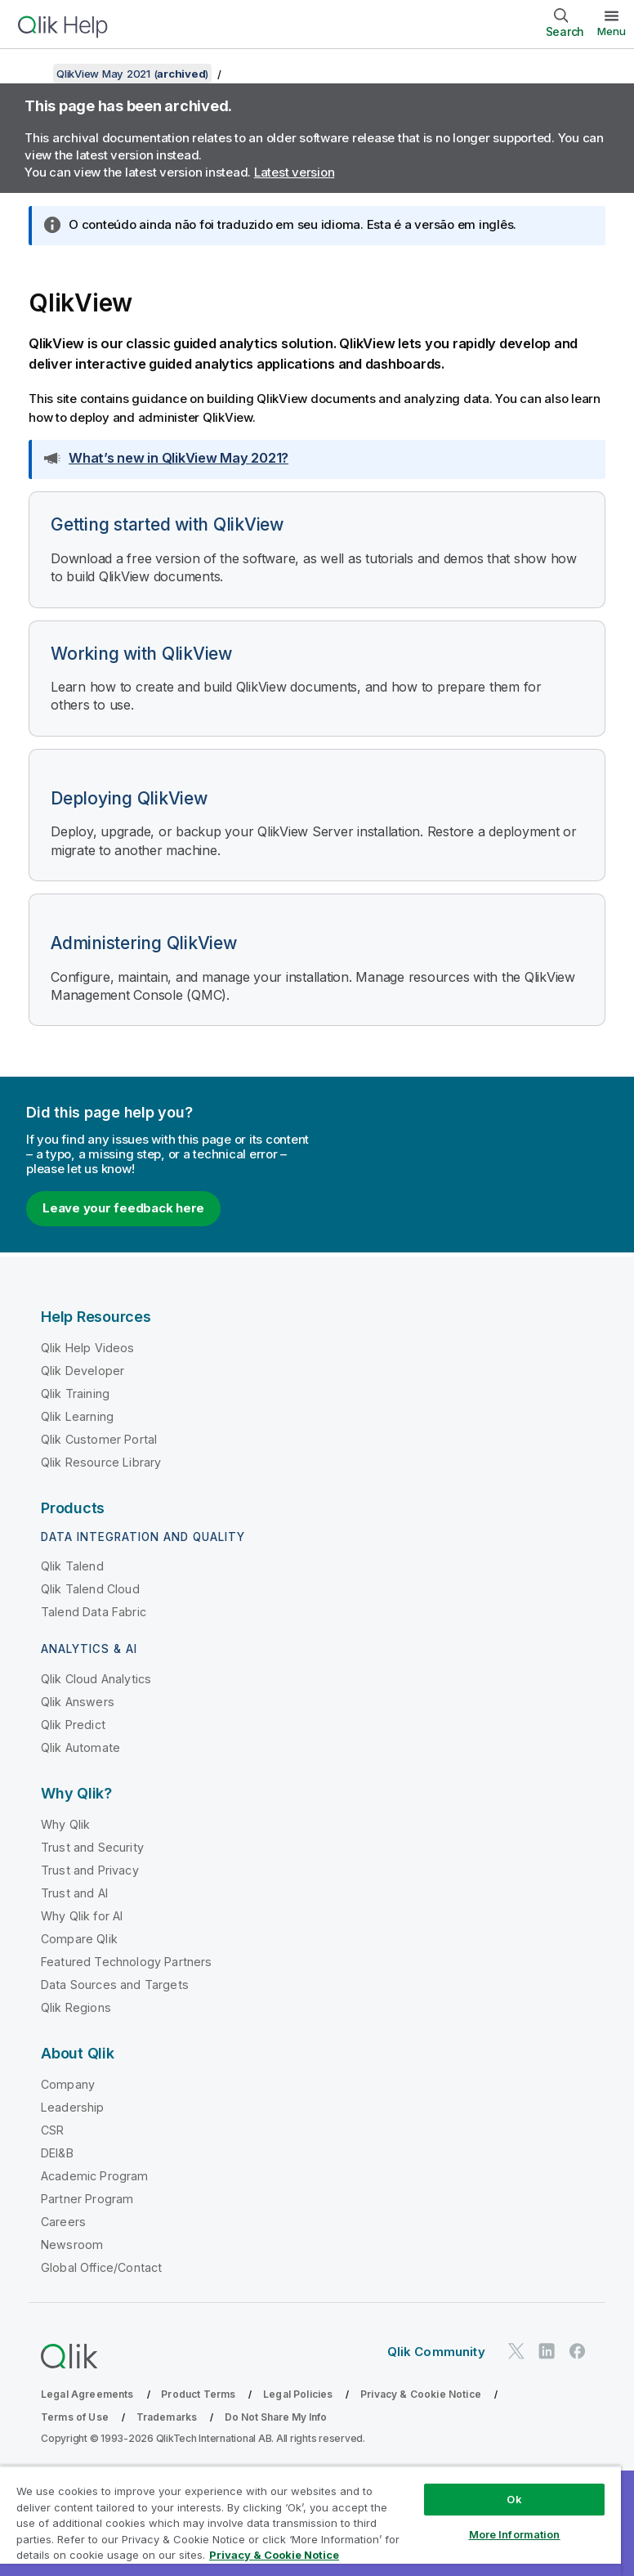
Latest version (294, 172)
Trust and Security (92, 1847)
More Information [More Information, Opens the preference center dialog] (514, 2534)
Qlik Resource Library (101, 1462)
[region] (310, 2521)
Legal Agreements (87, 2394)
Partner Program (87, 2199)
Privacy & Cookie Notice (420, 2394)
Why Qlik (65, 1824)
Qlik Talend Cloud (90, 1589)
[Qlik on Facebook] (577, 2350)
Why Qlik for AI (82, 1916)
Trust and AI (74, 1893)
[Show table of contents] (32, 73)
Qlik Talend (72, 1566)
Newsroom (72, 2244)
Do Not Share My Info (276, 2417)
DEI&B (57, 2153)
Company (68, 2084)
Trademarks (167, 2417)
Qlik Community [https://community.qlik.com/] (436, 2351)
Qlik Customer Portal (99, 1439)
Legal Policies (298, 2394)
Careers (63, 2222)
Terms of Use (75, 2417)
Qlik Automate (80, 1747)
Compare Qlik (79, 1939)
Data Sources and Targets (115, 1984)
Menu (611, 31)
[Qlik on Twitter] (516, 2350)
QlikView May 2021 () (132, 73)
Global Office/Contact (101, 2267)
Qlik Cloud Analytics (96, 1679)
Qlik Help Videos (88, 1348)
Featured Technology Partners (126, 1962)
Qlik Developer (82, 1371)
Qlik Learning (77, 1416)
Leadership (73, 2107)
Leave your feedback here (123, 1208)
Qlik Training (75, 1393)
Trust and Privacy (90, 1870)
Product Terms (198, 2394)
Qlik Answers (77, 1702)
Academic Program (95, 2176)
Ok (514, 2499)
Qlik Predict (73, 1725)
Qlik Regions (76, 2007)
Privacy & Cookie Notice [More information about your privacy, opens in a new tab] (274, 2554)
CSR (52, 2130)
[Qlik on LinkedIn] (546, 2350)
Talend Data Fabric (93, 1612)
